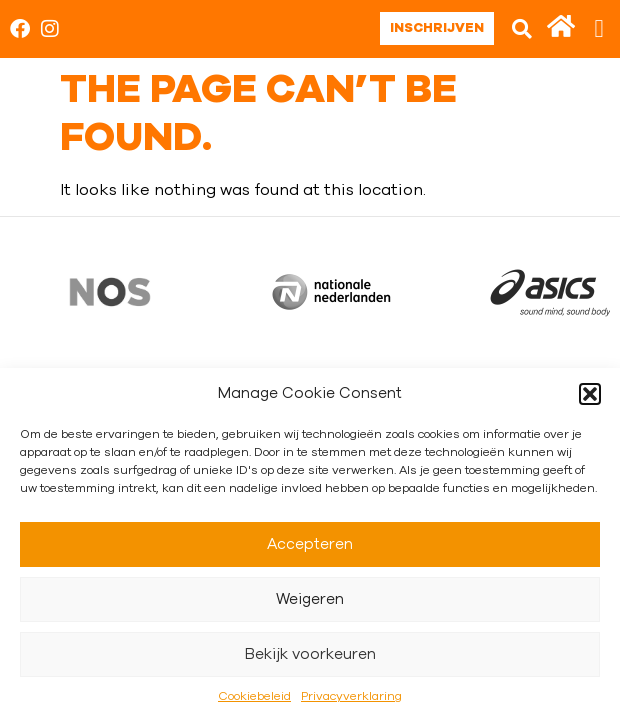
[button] (590, 394)
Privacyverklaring (351, 696)
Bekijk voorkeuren (310, 654)
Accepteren (310, 544)
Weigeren (310, 599)
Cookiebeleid (254, 696)
